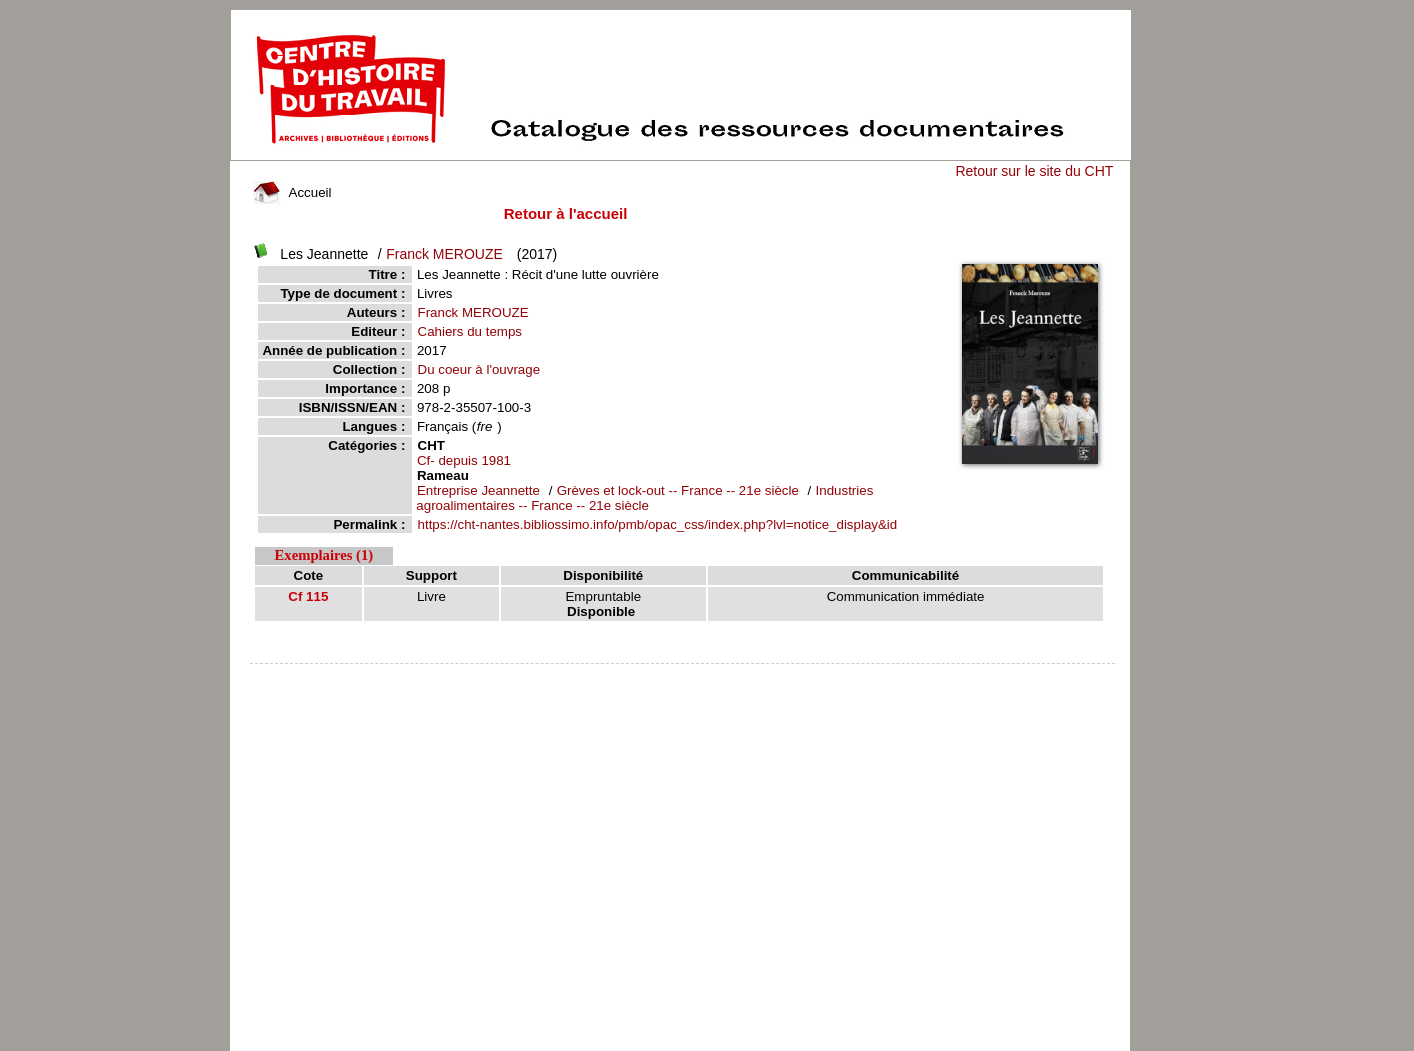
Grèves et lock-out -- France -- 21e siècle (680, 490)
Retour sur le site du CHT (1034, 171)
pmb (683, 676)
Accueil (292, 192)
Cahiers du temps (470, 331)
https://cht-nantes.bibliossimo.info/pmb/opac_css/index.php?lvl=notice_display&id (658, 524)
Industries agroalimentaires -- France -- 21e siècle (644, 498)
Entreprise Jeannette (478, 490)
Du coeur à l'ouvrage (479, 369)
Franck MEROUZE (444, 254)
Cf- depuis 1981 (464, 460)
